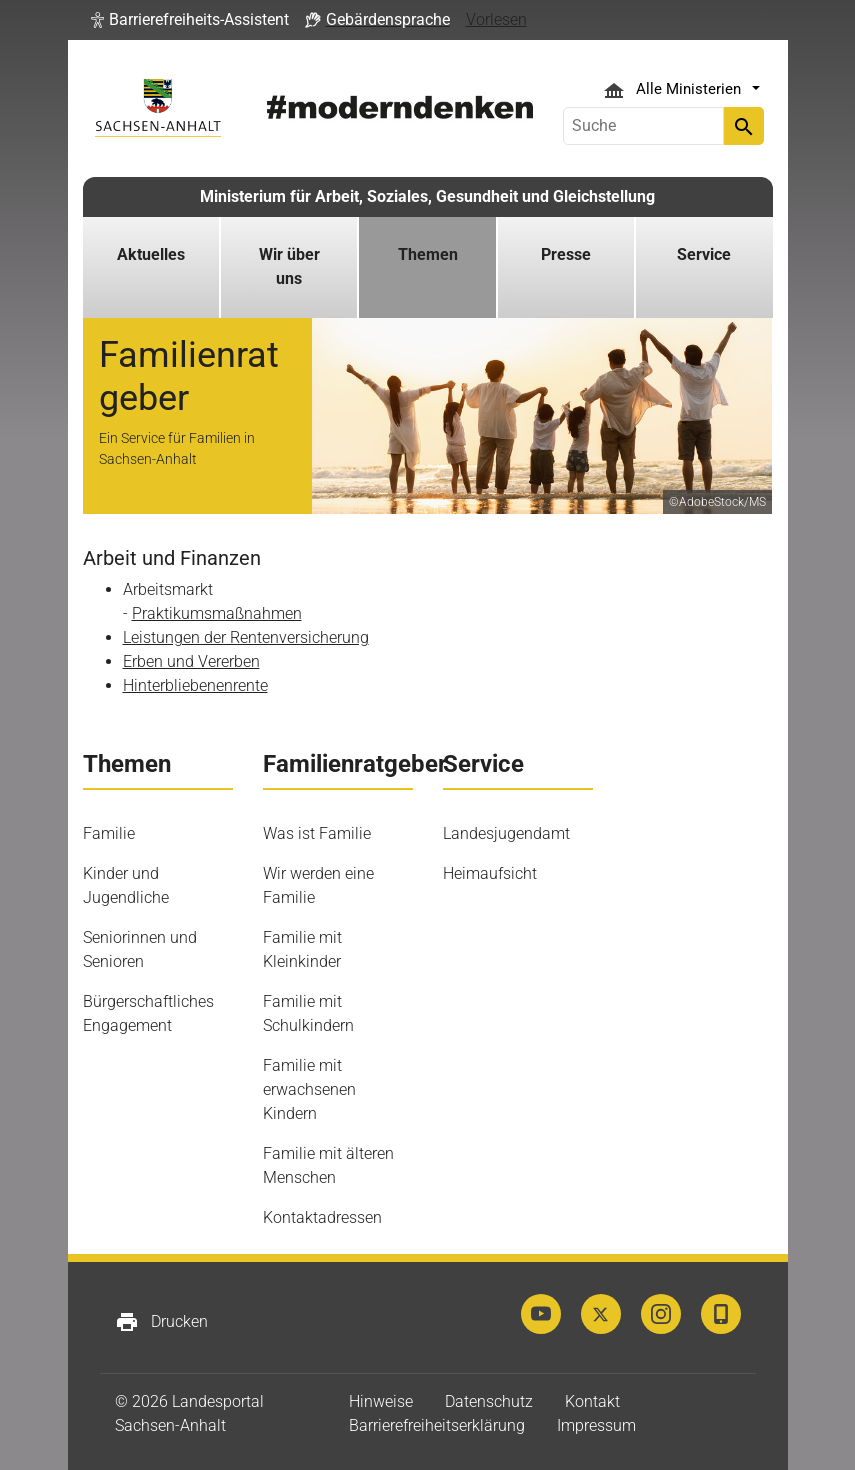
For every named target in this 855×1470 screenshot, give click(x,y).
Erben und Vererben (191, 661)
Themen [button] (428, 254)
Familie (109, 833)
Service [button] (704, 254)
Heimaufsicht (490, 873)
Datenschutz (489, 1401)
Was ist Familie (317, 833)
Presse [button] (566, 254)
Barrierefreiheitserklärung (437, 1425)
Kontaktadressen (322, 1217)
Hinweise (381, 1401)
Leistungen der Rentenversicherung (246, 637)
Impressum (596, 1425)
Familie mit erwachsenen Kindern (309, 1089)
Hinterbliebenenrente (195, 685)
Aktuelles (151, 254)
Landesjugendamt (506, 833)
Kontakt (592, 1401)
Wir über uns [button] (289, 266)
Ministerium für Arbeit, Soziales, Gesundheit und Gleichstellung (427, 196)
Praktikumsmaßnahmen (217, 613)
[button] (190, 20)
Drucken (161, 1322)
